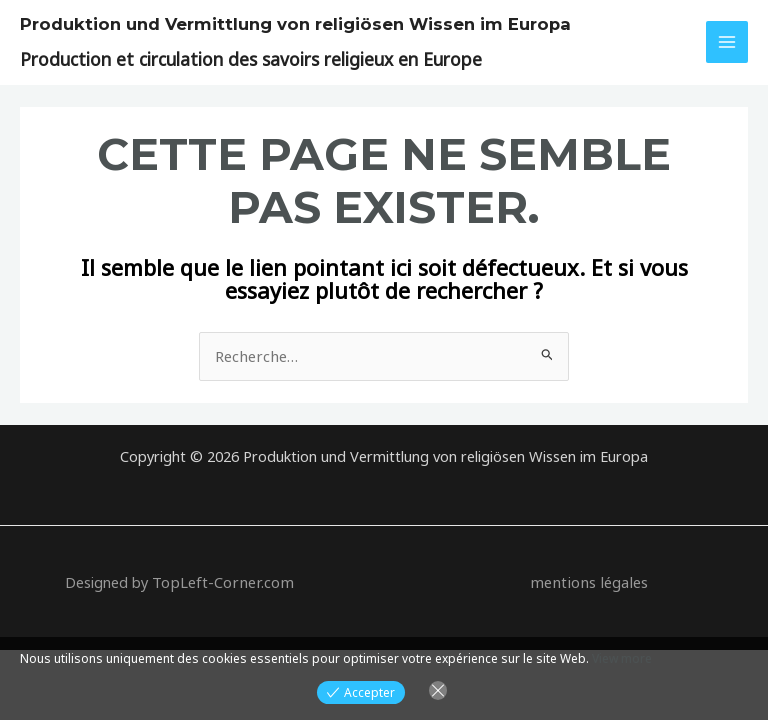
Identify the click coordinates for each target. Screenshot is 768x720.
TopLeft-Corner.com (223, 581)
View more (622, 658)
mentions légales (589, 581)
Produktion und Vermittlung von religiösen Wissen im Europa (278, 23)
